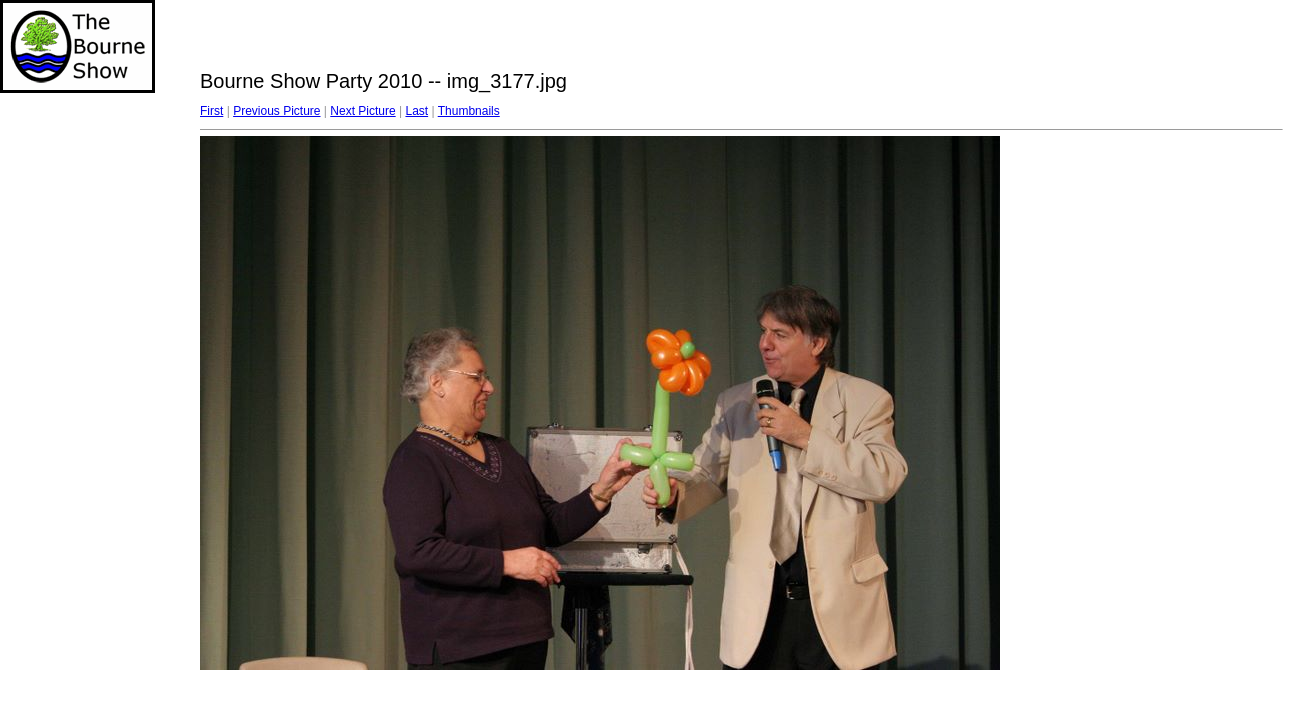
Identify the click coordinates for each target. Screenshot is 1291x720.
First (211, 111)
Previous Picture (276, 111)
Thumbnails (469, 111)
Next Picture (362, 111)
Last (416, 111)
